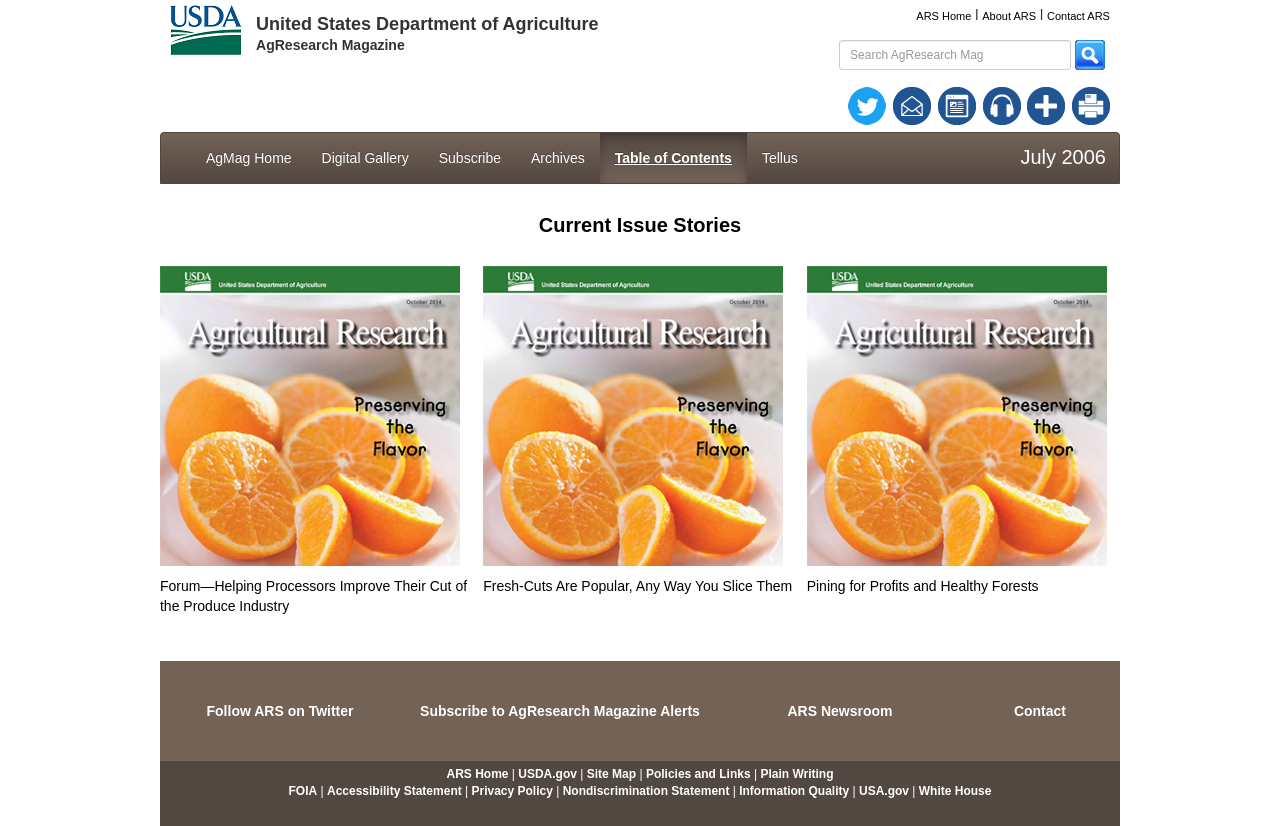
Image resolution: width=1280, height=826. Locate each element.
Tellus (780, 158)
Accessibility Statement (394, 791)
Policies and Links (698, 774)
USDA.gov (547, 774)
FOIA (303, 791)
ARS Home (943, 16)
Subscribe (470, 158)
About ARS (1009, 16)
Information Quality (794, 791)
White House (955, 791)
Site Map (611, 774)
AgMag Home (249, 158)
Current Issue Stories (640, 225)
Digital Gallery (365, 158)
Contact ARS (1078, 16)
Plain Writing (796, 774)
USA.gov (884, 791)
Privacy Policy (512, 791)
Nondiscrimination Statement (646, 791)
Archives (558, 158)
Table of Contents (673, 158)
